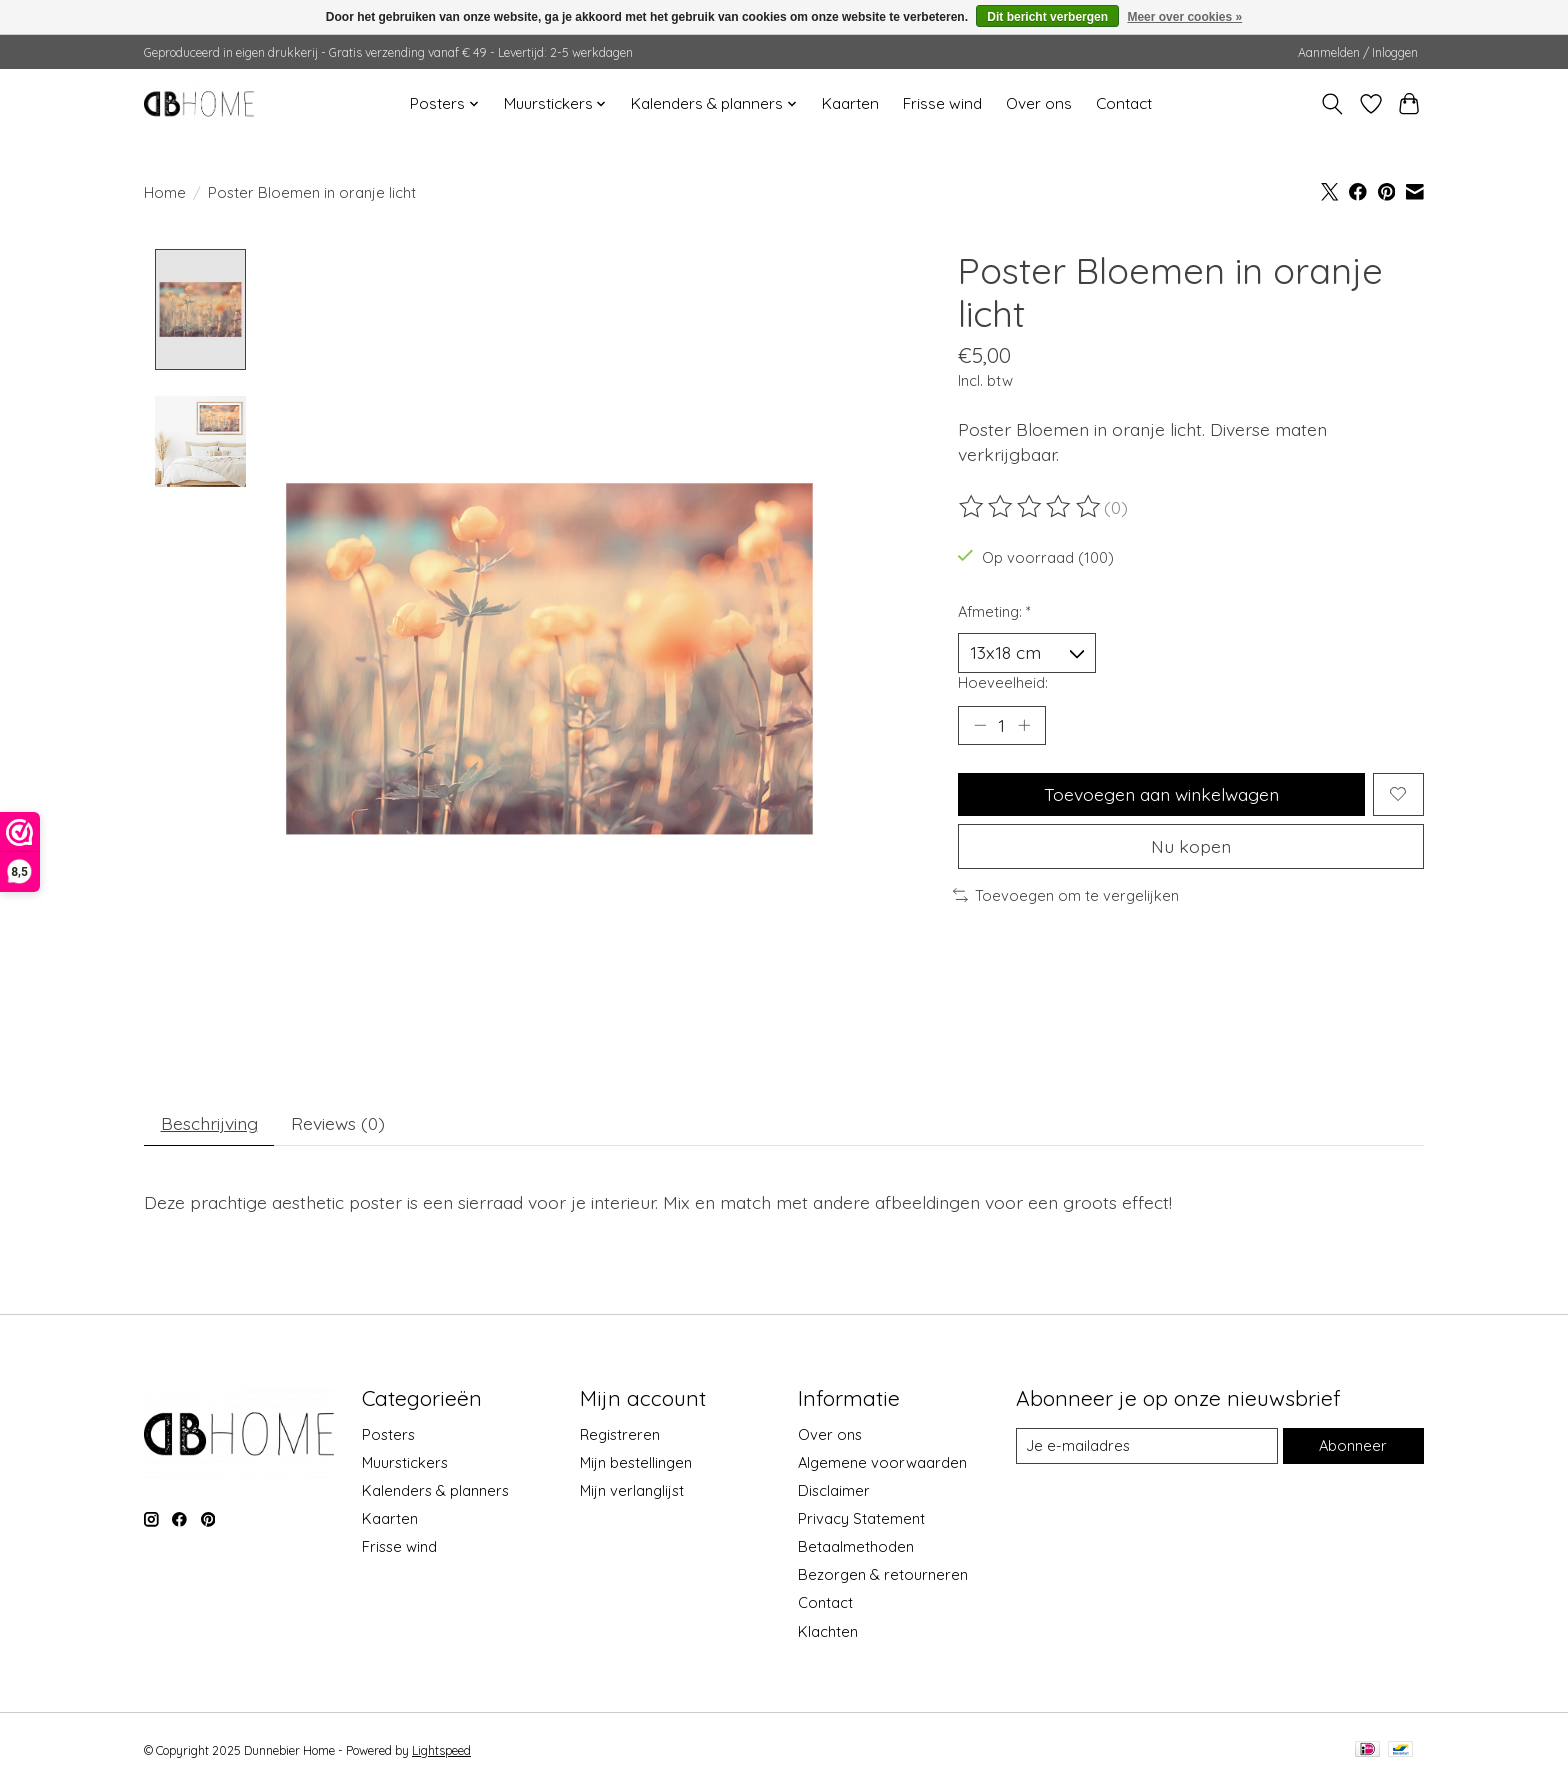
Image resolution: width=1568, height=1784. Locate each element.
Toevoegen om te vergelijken (1066, 895)
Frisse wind (942, 103)
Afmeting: (994, 611)
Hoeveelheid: (1003, 682)
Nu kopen (1191, 846)
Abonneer (1353, 1446)
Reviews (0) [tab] (338, 1123)
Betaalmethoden (856, 1547)
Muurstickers (405, 1462)
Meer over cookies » (1184, 17)
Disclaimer (834, 1490)
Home (165, 192)
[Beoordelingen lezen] (1031, 507)
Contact (1124, 103)
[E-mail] (1147, 1446)
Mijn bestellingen (636, 1462)
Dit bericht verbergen (1047, 17)
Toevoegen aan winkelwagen (1161, 794)
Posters (388, 1434)
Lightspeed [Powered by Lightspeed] (441, 1750)
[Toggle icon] (1332, 104)
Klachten (828, 1631)
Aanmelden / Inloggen (1358, 52)
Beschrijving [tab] (209, 1123)
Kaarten (850, 103)
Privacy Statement (861, 1519)
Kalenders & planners (435, 1490)
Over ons (1039, 103)
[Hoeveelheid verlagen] (980, 725)
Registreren (620, 1434)
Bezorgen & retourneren (883, 1575)
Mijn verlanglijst (632, 1490)
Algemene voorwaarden (882, 1462)
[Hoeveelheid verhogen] (1024, 725)
